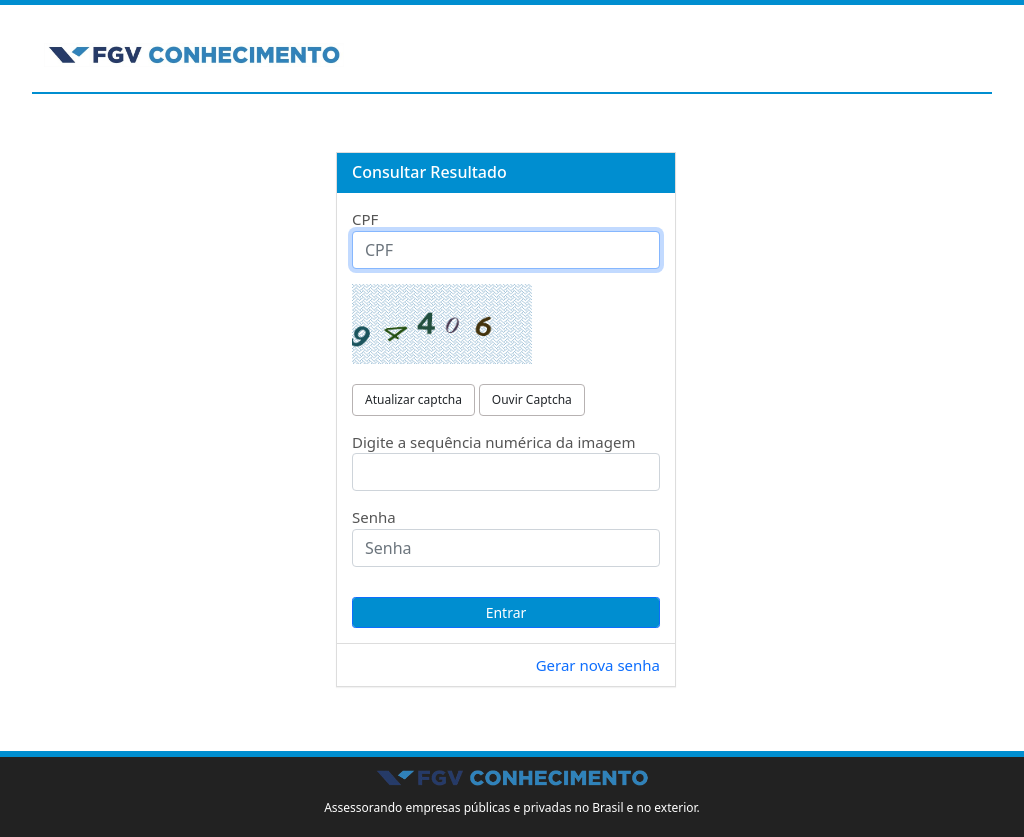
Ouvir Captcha (532, 399)
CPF (365, 219)
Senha (374, 517)
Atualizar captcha (413, 399)
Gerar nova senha (598, 665)
